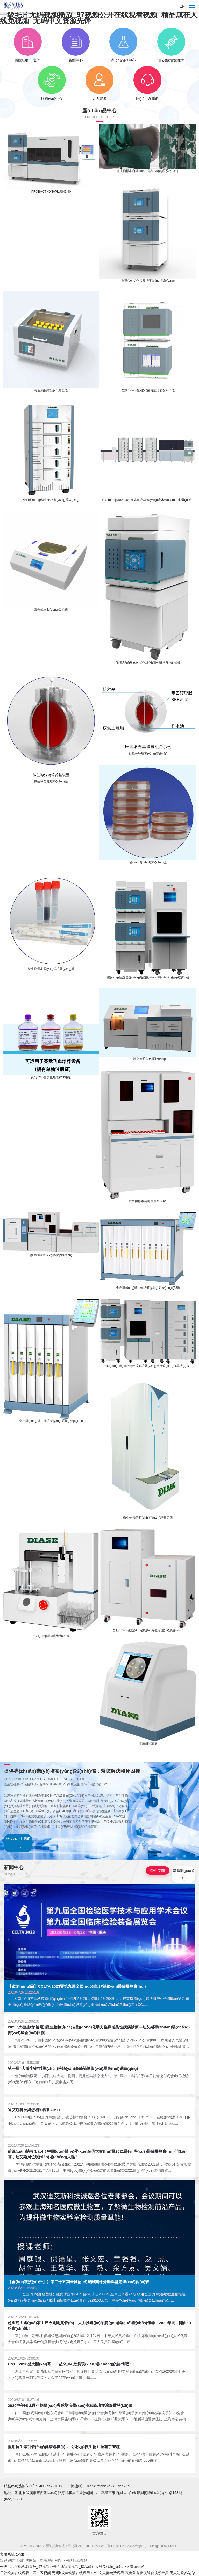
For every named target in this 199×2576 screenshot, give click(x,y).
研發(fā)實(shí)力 (171, 45)
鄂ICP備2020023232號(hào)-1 (128, 2546)
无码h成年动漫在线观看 (71, 2573)
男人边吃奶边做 (182, 2573)
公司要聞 (157, 1870)
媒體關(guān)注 (183, 1874)
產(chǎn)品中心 (123, 45)
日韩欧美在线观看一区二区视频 (25, 2573)
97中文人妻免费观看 (107, 2573)
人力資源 (99, 83)
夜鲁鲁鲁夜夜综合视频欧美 (147, 2573)
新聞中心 (75, 45)
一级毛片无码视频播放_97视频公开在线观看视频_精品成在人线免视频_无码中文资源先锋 (98, 18)
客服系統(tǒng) (12, 2554)
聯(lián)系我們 (147, 83)
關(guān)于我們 (28, 45)
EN (182, 6)
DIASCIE (174, 2546)
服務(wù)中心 (52, 83)
